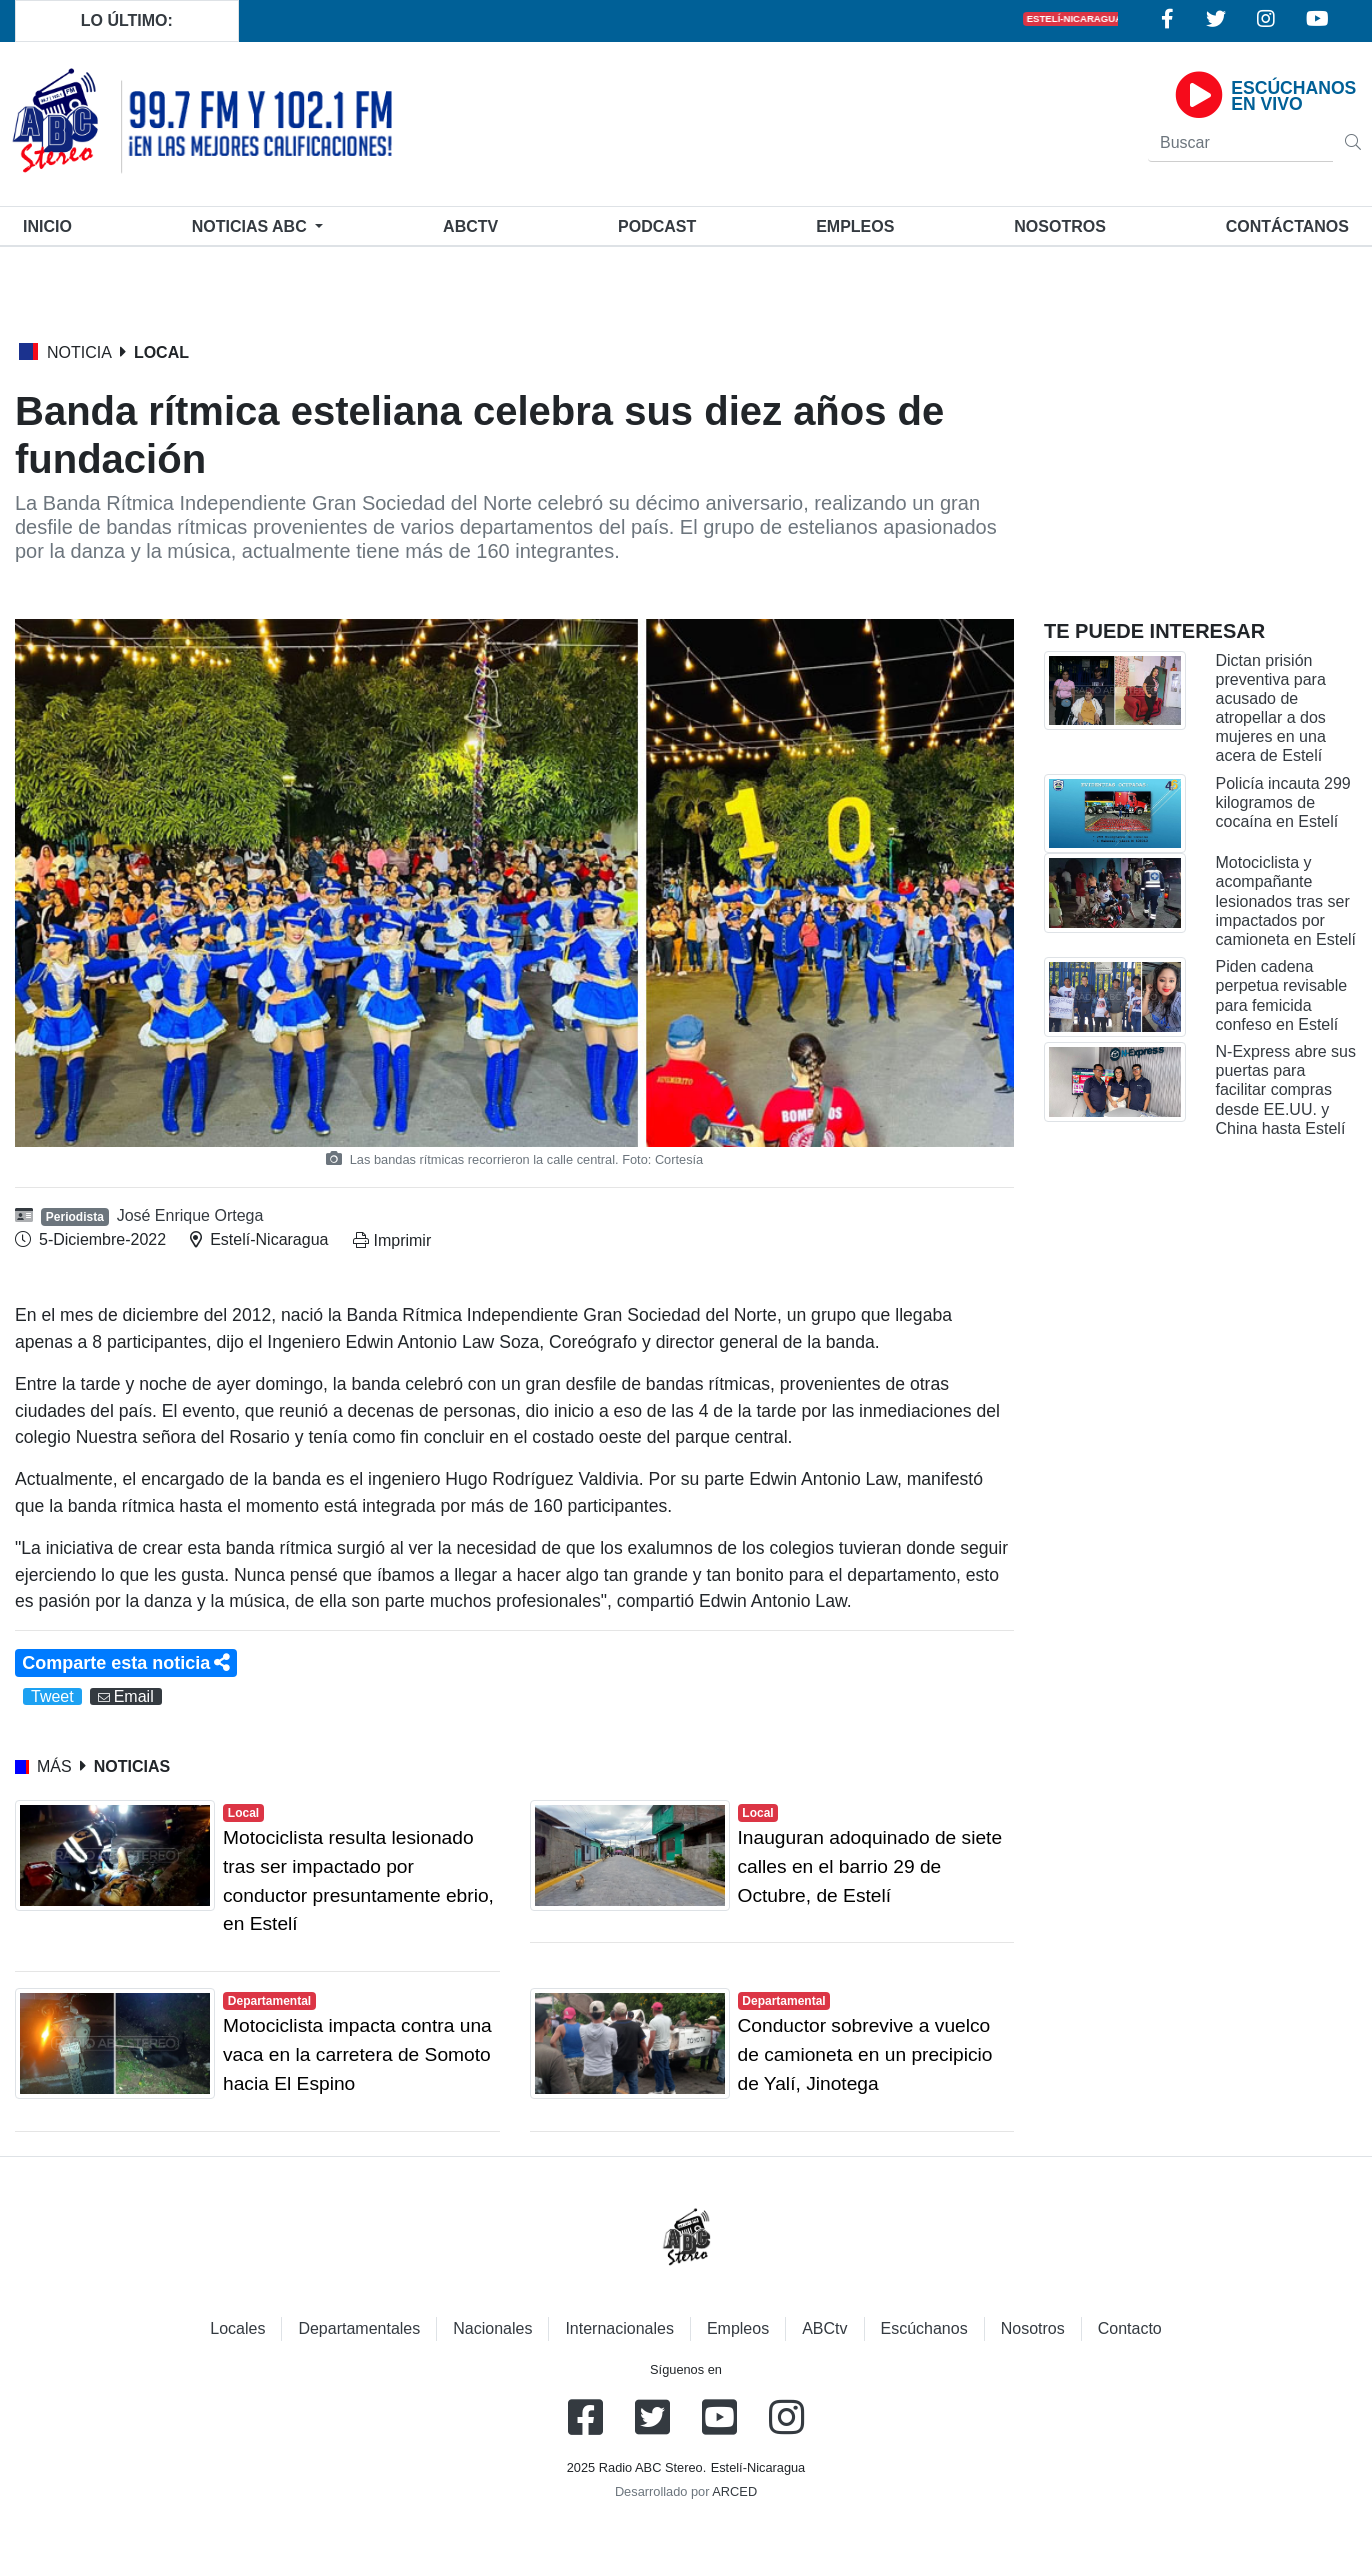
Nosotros (1060, 226)
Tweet (52, 1696)
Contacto (1130, 2328)
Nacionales (492, 2328)
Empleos (738, 2328)
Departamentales (359, 2328)
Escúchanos (924, 2328)
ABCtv (470, 226)
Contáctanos (1287, 226)
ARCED (734, 2491)
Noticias (251, 226)
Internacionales (619, 2328)
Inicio (51, 224)
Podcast (657, 226)
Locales (237, 2328)
